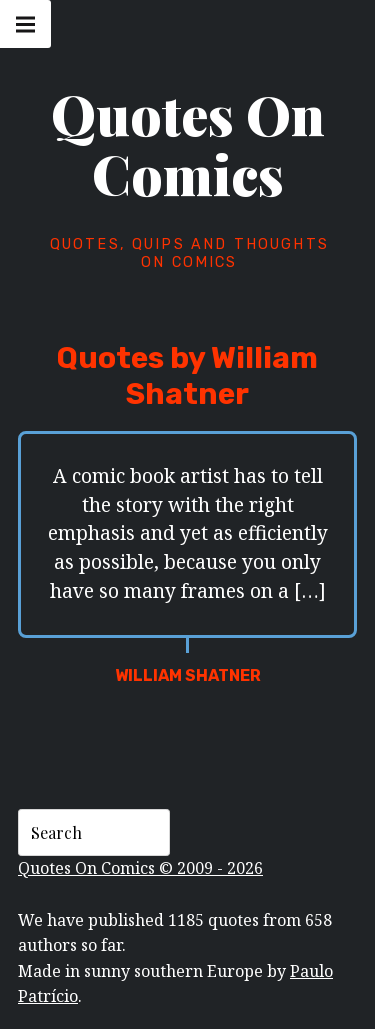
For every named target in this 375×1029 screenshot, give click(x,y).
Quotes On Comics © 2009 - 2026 (140, 868)
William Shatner (188, 675)
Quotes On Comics (188, 144)
